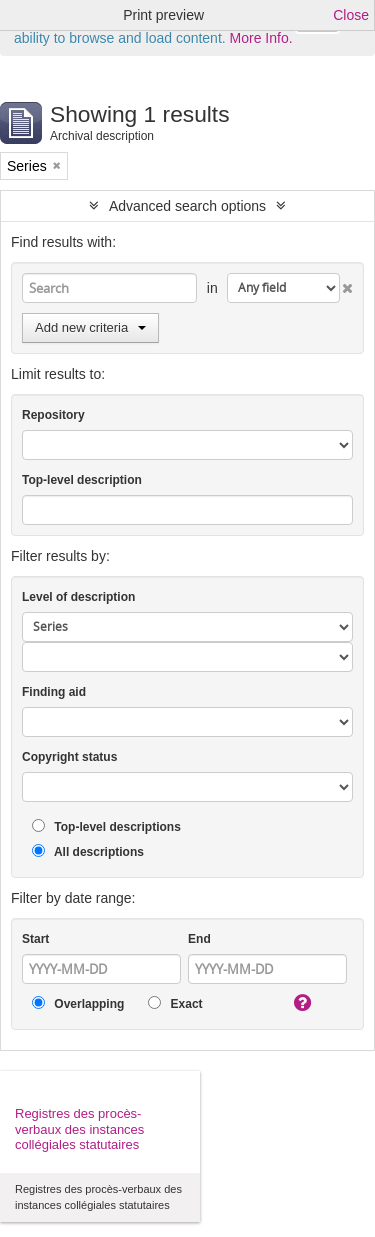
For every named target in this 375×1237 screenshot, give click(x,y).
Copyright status (69, 757)
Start (35, 939)
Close (351, 15)
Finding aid (54, 692)
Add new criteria (90, 327)
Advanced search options (187, 206)
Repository (53, 415)
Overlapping (78, 1003)
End (199, 939)
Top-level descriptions (106, 826)
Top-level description (82, 480)
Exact (175, 1003)
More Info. (261, 38)
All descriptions (88, 851)
